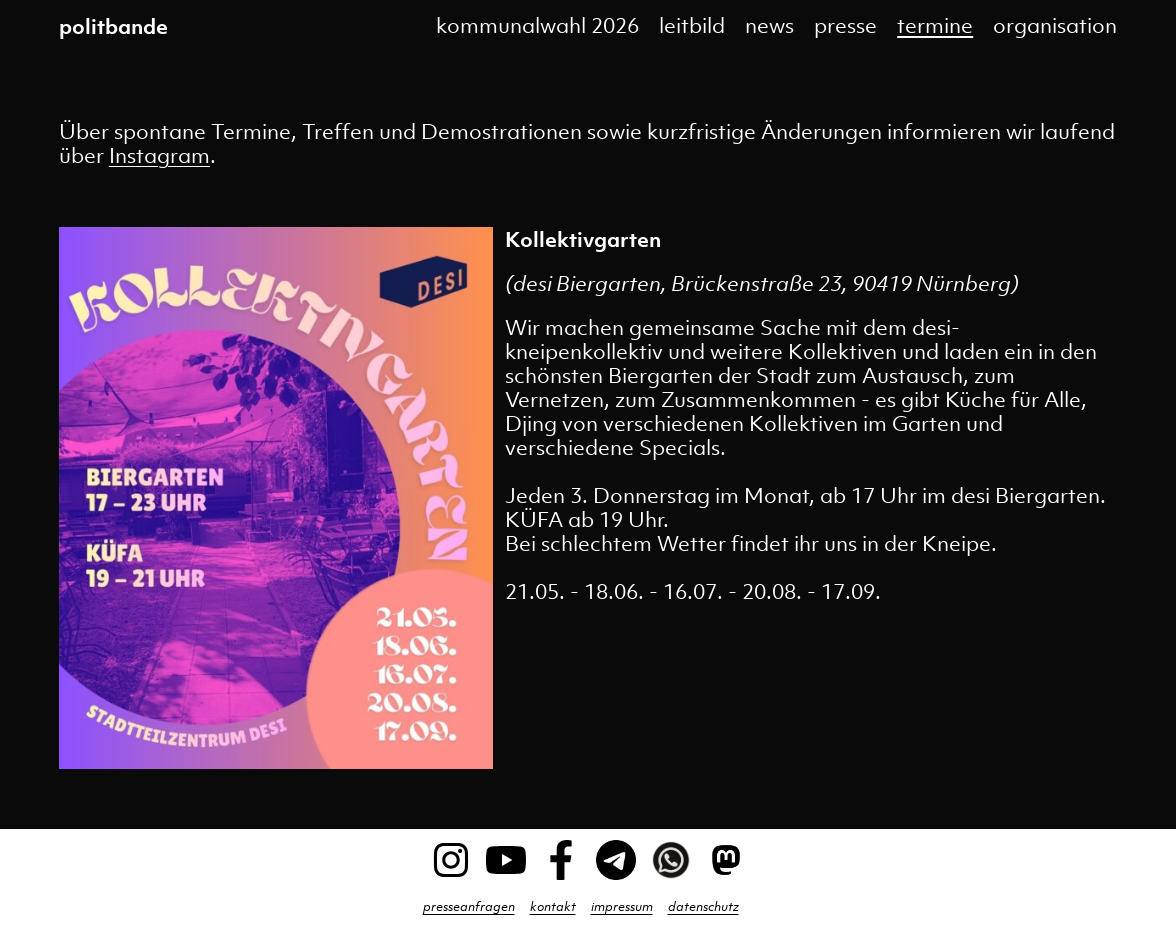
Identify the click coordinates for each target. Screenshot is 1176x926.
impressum (622, 906)
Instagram (159, 155)
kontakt (553, 906)
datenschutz (703, 906)
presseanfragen (469, 906)
